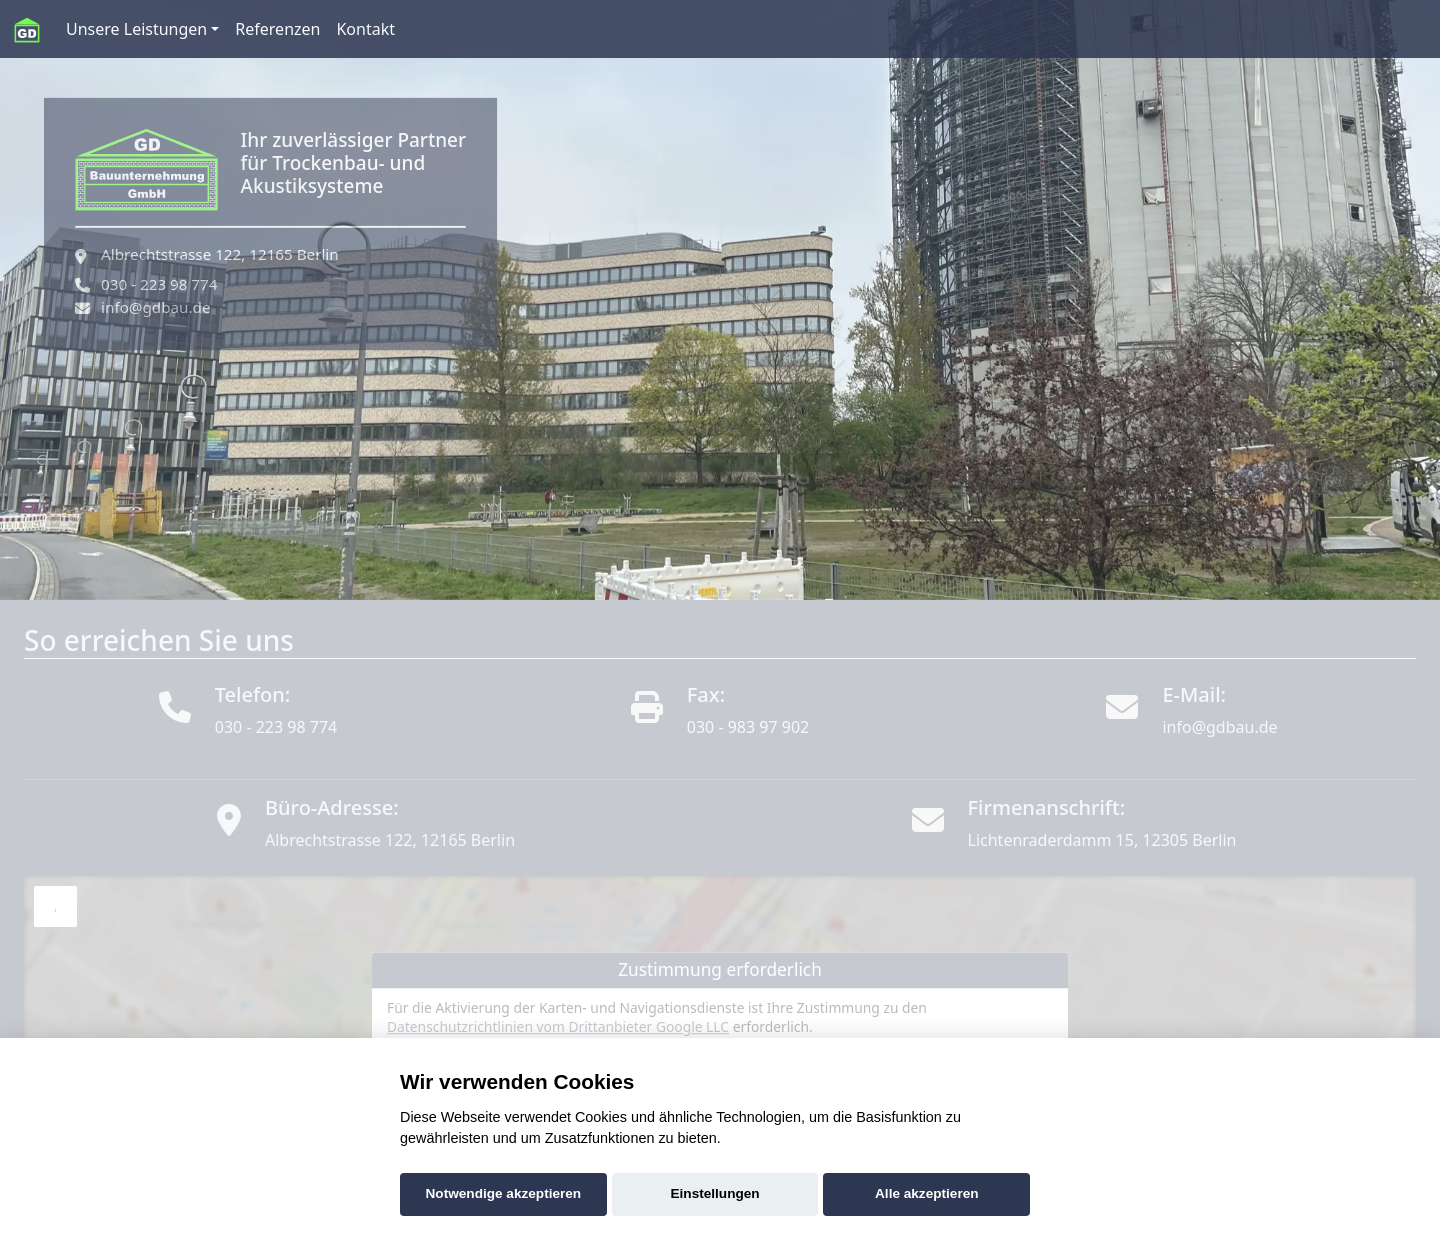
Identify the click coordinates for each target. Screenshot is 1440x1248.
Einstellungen (715, 1193)
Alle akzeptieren (927, 1193)
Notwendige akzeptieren (504, 1193)
